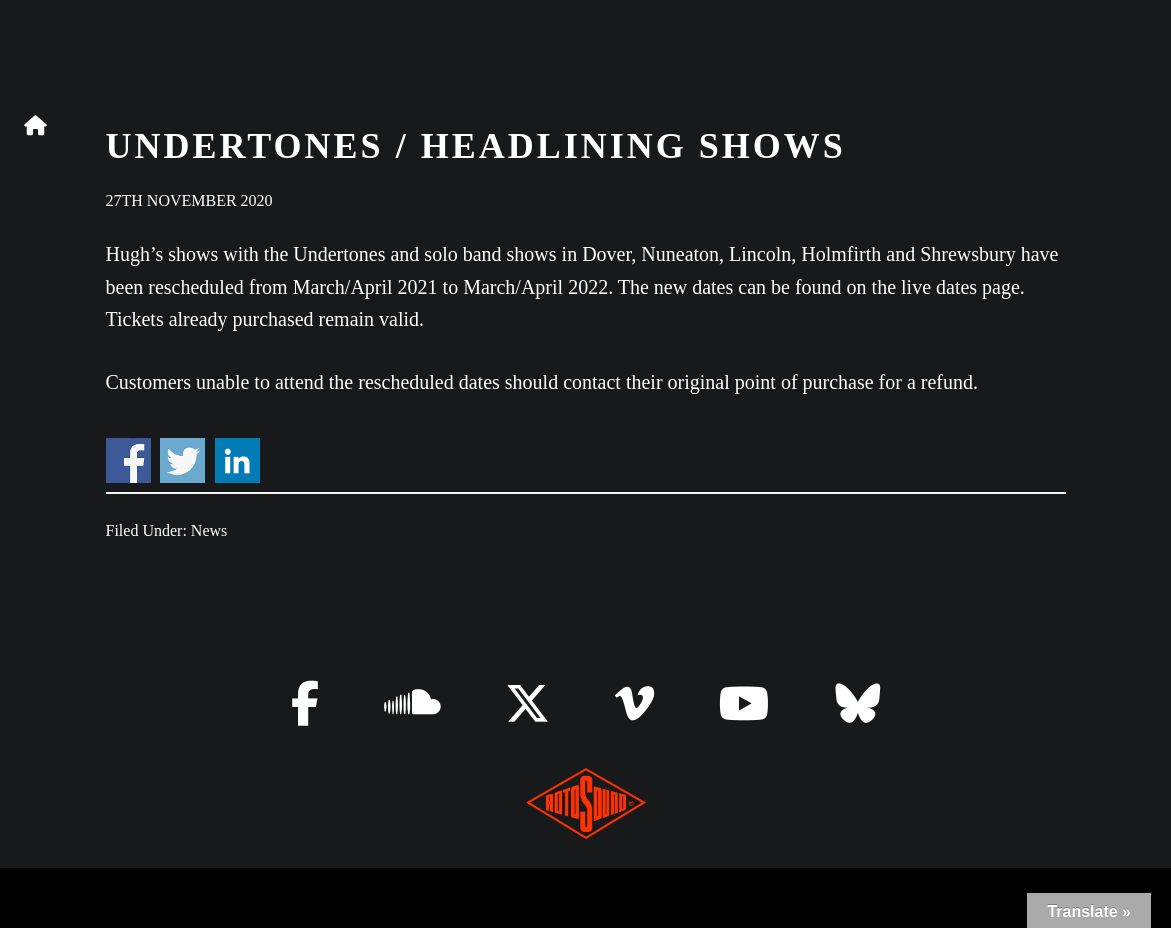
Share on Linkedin (237, 460)
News (209, 530)
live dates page (960, 287)
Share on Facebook (128, 460)
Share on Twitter (182, 460)
